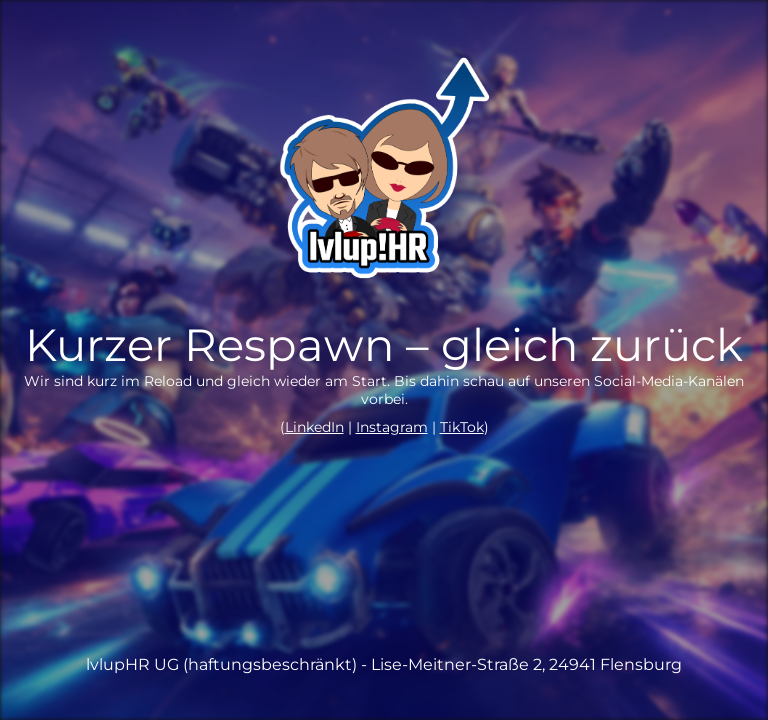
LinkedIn (314, 427)
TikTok (462, 427)
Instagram (392, 427)
